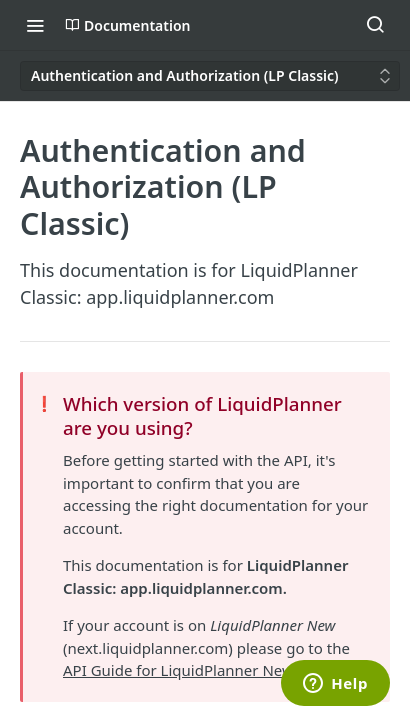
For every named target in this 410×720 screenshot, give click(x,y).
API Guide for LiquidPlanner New (178, 670)
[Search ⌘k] (375, 25)
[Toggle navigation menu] (35, 25)
